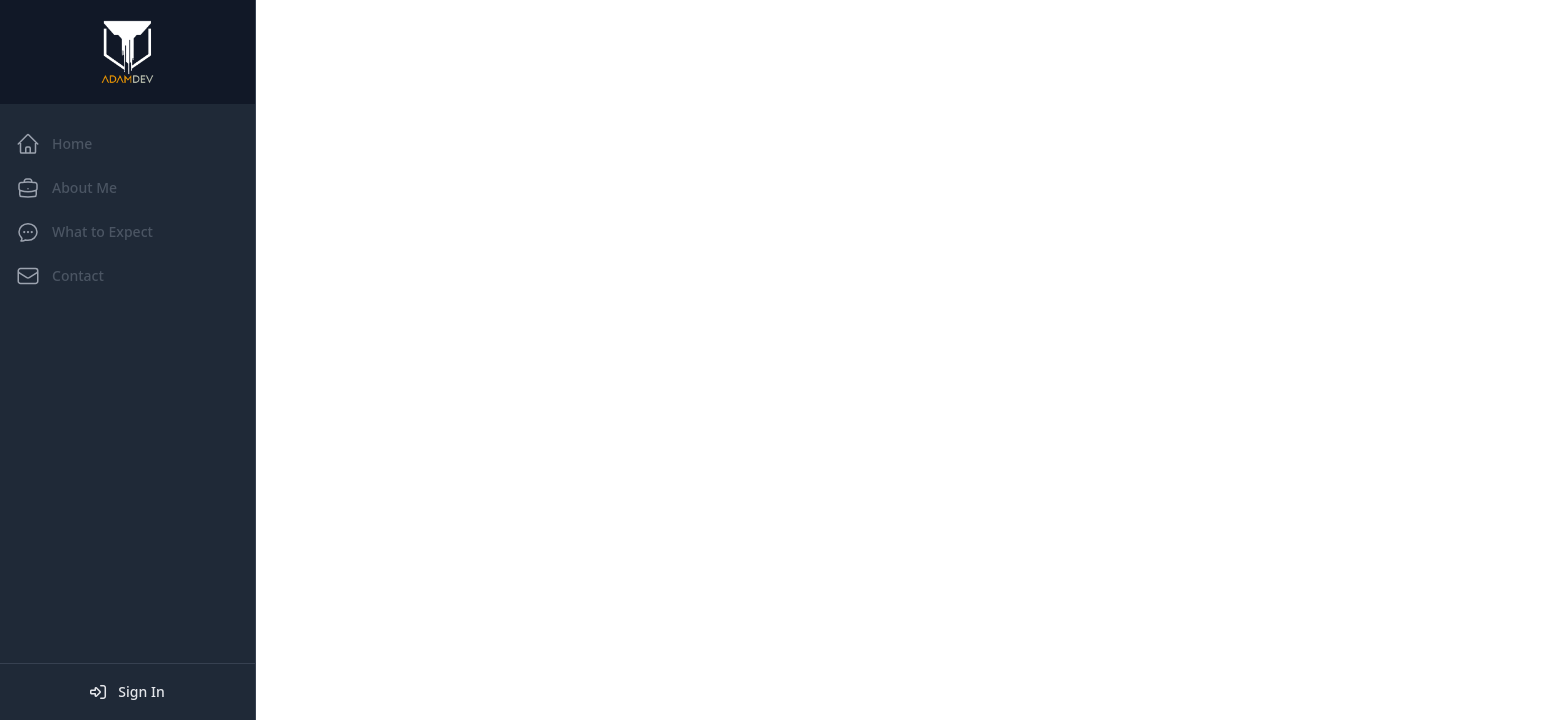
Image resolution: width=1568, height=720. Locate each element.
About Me (66, 188)
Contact (60, 276)
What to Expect (84, 232)
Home (54, 144)
